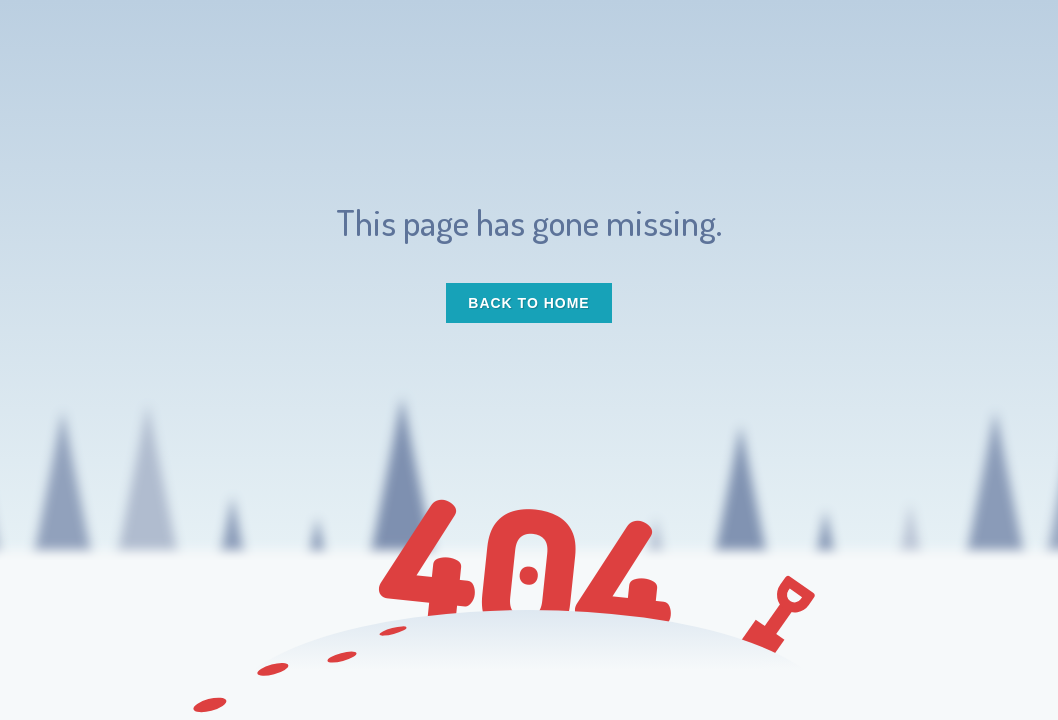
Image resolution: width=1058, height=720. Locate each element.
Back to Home (528, 303)
